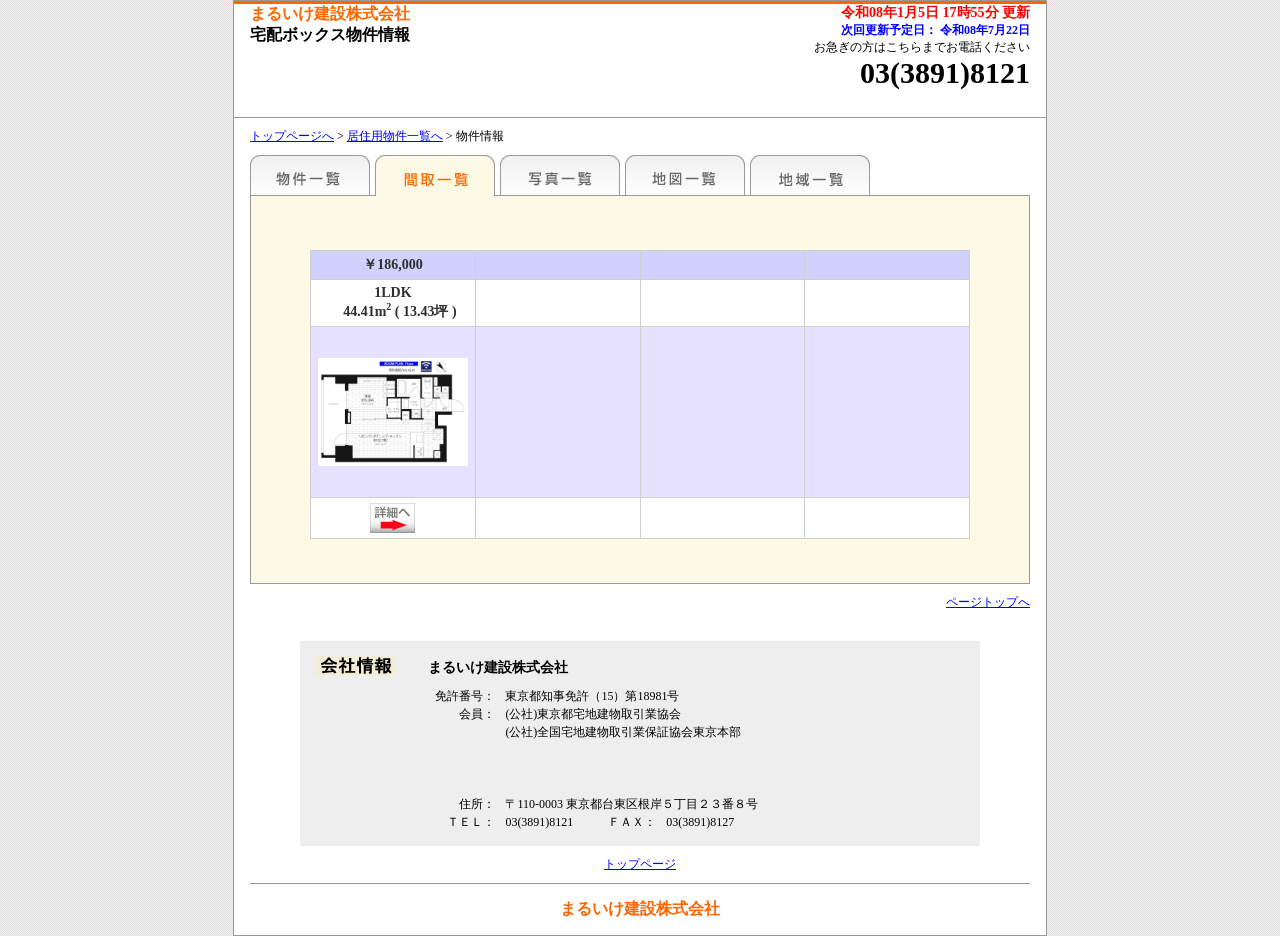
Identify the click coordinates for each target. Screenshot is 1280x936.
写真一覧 (560, 175)
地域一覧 (810, 175)
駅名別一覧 (310, 175)
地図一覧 (685, 175)
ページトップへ (988, 602)
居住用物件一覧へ (395, 136)
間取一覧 (435, 175)
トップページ (640, 864)
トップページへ (292, 136)
